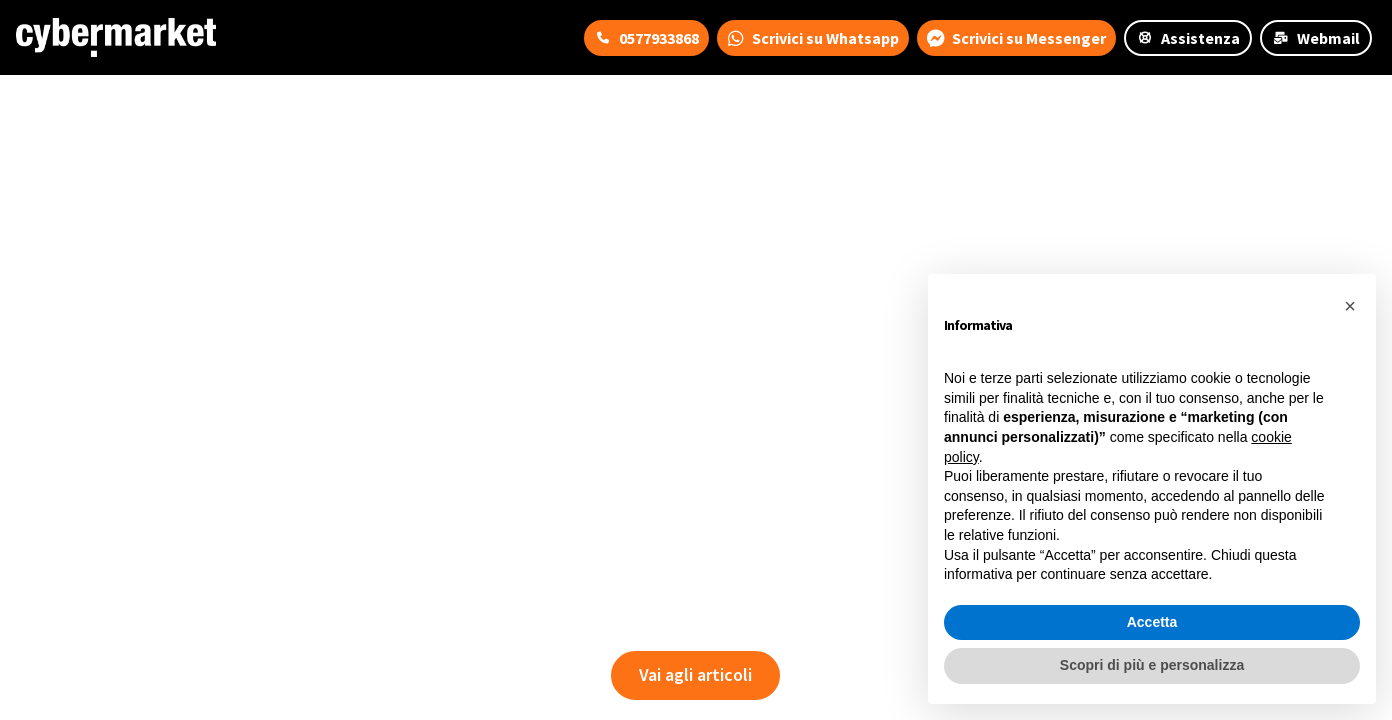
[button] (1350, 306)
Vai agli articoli (695, 674)
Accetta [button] (1152, 622)
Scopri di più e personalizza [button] (1152, 665)
